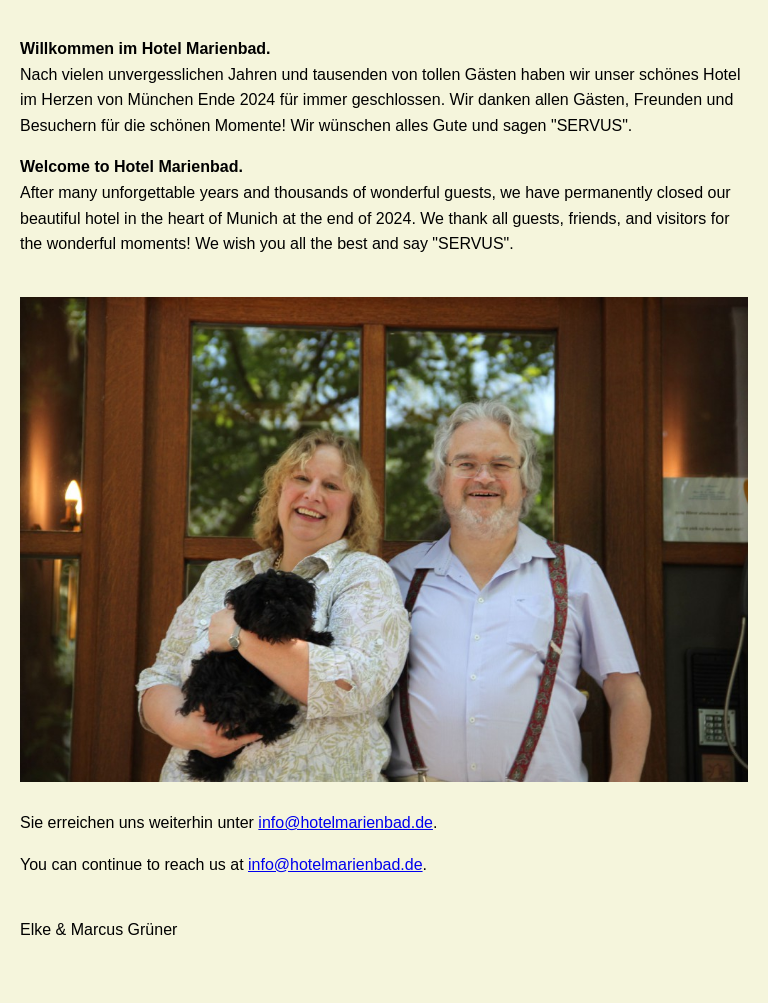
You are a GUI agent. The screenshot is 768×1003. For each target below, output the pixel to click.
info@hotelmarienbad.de (345, 822)
